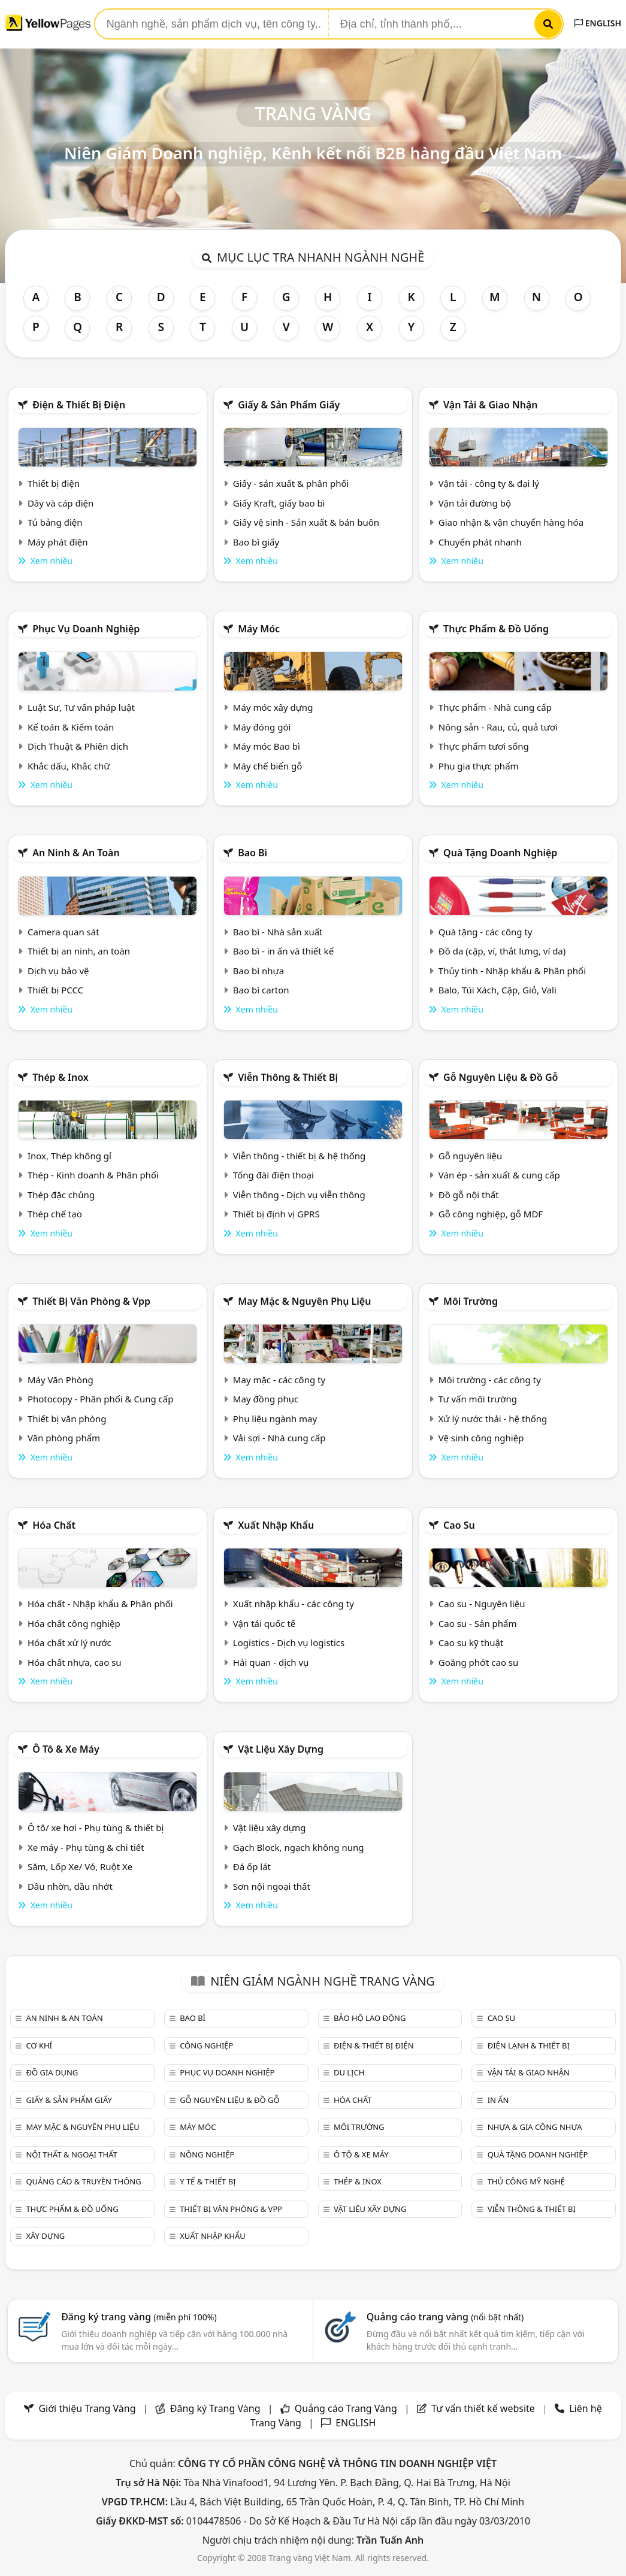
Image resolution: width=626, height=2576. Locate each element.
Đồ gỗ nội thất (468, 1195)
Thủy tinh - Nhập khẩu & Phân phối (512, 971)
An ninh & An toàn (76, 852)
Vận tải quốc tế (264, 1623)
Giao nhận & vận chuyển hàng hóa (510, 522)
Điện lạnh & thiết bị (529, 2045)
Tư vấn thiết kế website (484, 2408)
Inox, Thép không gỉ (69, 1156)
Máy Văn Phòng (60, 1380)
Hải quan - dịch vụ (271, 1662)
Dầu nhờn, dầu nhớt (70, 1886)
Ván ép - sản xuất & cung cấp (499, 1175)
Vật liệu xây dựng (280, 1749)
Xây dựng (45, 2235)
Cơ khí (39, 2045)
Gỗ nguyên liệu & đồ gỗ (500, 1077)
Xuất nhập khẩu (276, 1525)
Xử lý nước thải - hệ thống (492, 1419)
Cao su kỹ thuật (471, 1642)
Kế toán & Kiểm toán (71, 727)
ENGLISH (597, 23)
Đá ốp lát (252, 1866)
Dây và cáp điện (60, 503)
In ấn (498, 2100)
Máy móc (259, 628)
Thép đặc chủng (61, 1195)
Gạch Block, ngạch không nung (298, 1847)
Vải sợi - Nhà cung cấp (279, 1438)
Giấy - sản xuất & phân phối (291, 483)
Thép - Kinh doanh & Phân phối (93, 1175)
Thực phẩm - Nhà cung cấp (495, 707)
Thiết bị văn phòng (67, 1419)
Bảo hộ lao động (370, 2018)
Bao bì (252, 852)
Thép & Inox (60, 1077)
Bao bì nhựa (258, 971)
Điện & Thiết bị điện (78, 404)
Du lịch (349, 2072)
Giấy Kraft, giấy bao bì (279, 503)
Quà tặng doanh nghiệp (500, 852)
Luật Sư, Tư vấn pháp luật (81, 707)
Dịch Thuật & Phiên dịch (78, 746)
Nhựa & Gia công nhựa (535, 2127)
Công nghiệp (206, 2045)
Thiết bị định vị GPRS (276, 1214)
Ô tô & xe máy (65, 1749)
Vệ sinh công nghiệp (481, 1438)
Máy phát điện (58, 542)
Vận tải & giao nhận (490, 404)
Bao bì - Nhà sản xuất (278, 932)
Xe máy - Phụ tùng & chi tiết (86, 1847)
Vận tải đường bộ (474, 503)
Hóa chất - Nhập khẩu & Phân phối (100, 1604)
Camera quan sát (63, 932)
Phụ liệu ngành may (275, 1419)
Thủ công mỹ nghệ (526, 2181)
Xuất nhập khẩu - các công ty (293, 1604)
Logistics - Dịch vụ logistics (288, 1642)
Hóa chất (53, 1525)
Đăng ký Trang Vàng (215, 2408)
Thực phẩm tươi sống (483, 746)
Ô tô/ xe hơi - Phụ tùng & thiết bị (96, 1827)
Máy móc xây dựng (273, 707)
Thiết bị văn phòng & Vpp (91, 1301)
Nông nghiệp (207, 2154)
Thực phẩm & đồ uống (496, 628)
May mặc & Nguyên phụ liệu (304, 1301)
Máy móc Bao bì (266, 746)
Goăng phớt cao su (478, 1662)
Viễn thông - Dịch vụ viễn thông (299, 1195)
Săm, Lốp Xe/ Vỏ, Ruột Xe (80, 1866)
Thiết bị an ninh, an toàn (79, 951)
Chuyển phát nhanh (480, 542)
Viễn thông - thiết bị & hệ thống (299, 1156)
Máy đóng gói (262, 727)
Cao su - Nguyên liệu (481, 1604)
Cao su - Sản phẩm (477, 1623)
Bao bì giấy (256, 542)
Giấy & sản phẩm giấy (289, 404)
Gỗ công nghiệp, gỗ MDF (490, 1214)
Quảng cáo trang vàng (445, 2316)
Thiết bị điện (54, 483)
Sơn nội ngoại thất (271, 1886)
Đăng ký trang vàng (139, 2316)
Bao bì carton (261, 990)
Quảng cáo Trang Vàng (346, 2408)
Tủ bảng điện (55, 522)
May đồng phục (265, 1399)
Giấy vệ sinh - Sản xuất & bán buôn (306, 522)
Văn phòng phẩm (64, 1438)
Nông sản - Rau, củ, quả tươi (498, 727)
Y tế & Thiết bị (207, 2181)
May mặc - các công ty (279, 1380)
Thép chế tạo (55, 1214)
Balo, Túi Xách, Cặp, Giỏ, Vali (497, 990)
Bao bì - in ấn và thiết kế (283, 951)
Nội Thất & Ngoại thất (71, 2154)
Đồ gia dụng (52, 2072)
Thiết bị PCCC (55, 990)
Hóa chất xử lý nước (69, 1642)
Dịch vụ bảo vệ (58, 971)
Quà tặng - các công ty (485, 932)
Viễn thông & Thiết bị (288, 1077)
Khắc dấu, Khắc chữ (69, 766)
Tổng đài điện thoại (273, 1175)
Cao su (459, 1525)
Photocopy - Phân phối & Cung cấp (101, 1399)
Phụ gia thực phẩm (478, 766)
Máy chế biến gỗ (267, 766)
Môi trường (470, 1301)
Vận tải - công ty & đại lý (488, 483)
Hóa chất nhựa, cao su (75, 1662)
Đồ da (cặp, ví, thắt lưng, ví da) (501, 951)
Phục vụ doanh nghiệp (86, 628)
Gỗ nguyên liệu (470, 1156)
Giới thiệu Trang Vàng (86, 2408)
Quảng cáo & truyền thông (83, 2181)
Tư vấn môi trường (477, 1399)
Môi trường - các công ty (489, 1380)
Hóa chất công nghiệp (74, 1623)
